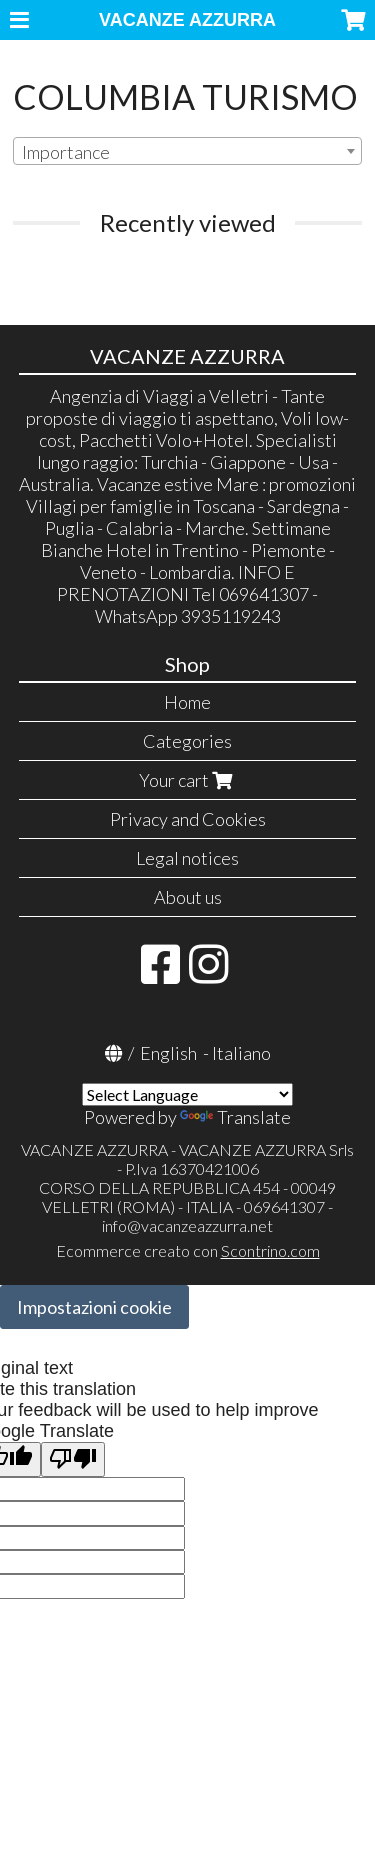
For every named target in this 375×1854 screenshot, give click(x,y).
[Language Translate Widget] (187, 1094)
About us (188, 897)
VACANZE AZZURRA (187, 20)
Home (187, 702)
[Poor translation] (73, 1459)
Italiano (241, 1053)
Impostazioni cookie (94, 1307)
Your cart (188, 780)
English (168, 1053)
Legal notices (187, 858)
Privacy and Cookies (188, 819)
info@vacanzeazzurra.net (187, 1225)
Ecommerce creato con (188, 1250)
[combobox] (187, 151)
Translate (235, 1117)
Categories (187, 741)
